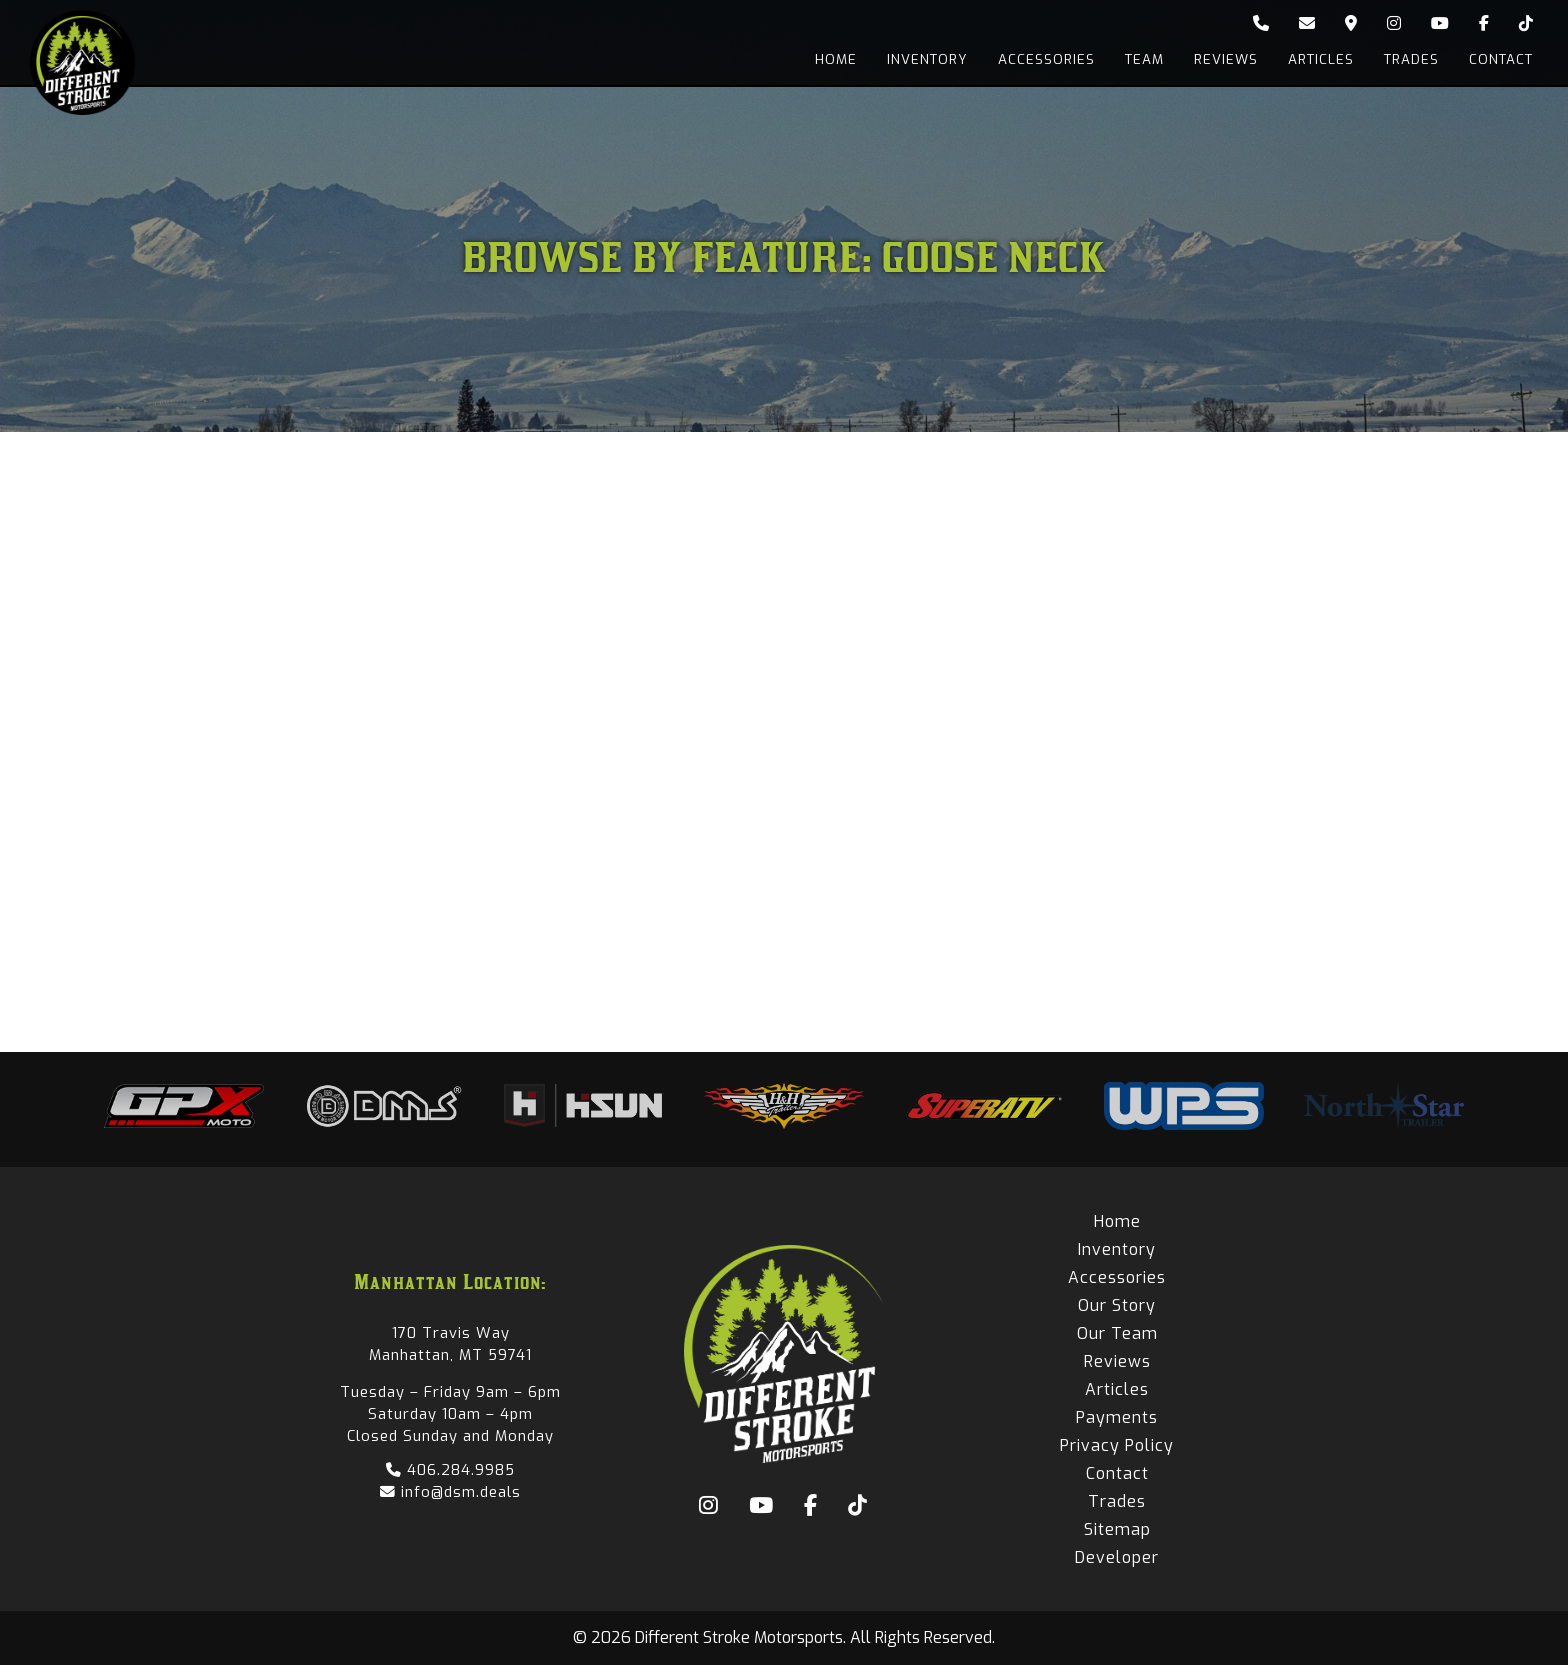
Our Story (1117, 1305)
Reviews (1226, 59)
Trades (1411, 59)
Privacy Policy (1117, 1445)
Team (1144, 59)
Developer (1117, 1557)
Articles (1321, 59)
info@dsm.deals (450, 1492)
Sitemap (1117, 1529)
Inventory (927, 59)
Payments (1117, 1417)
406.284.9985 (450, 1470)
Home (836, 59)
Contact (1501, 59)
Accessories (1046, 59)
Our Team (1117, 1333)
